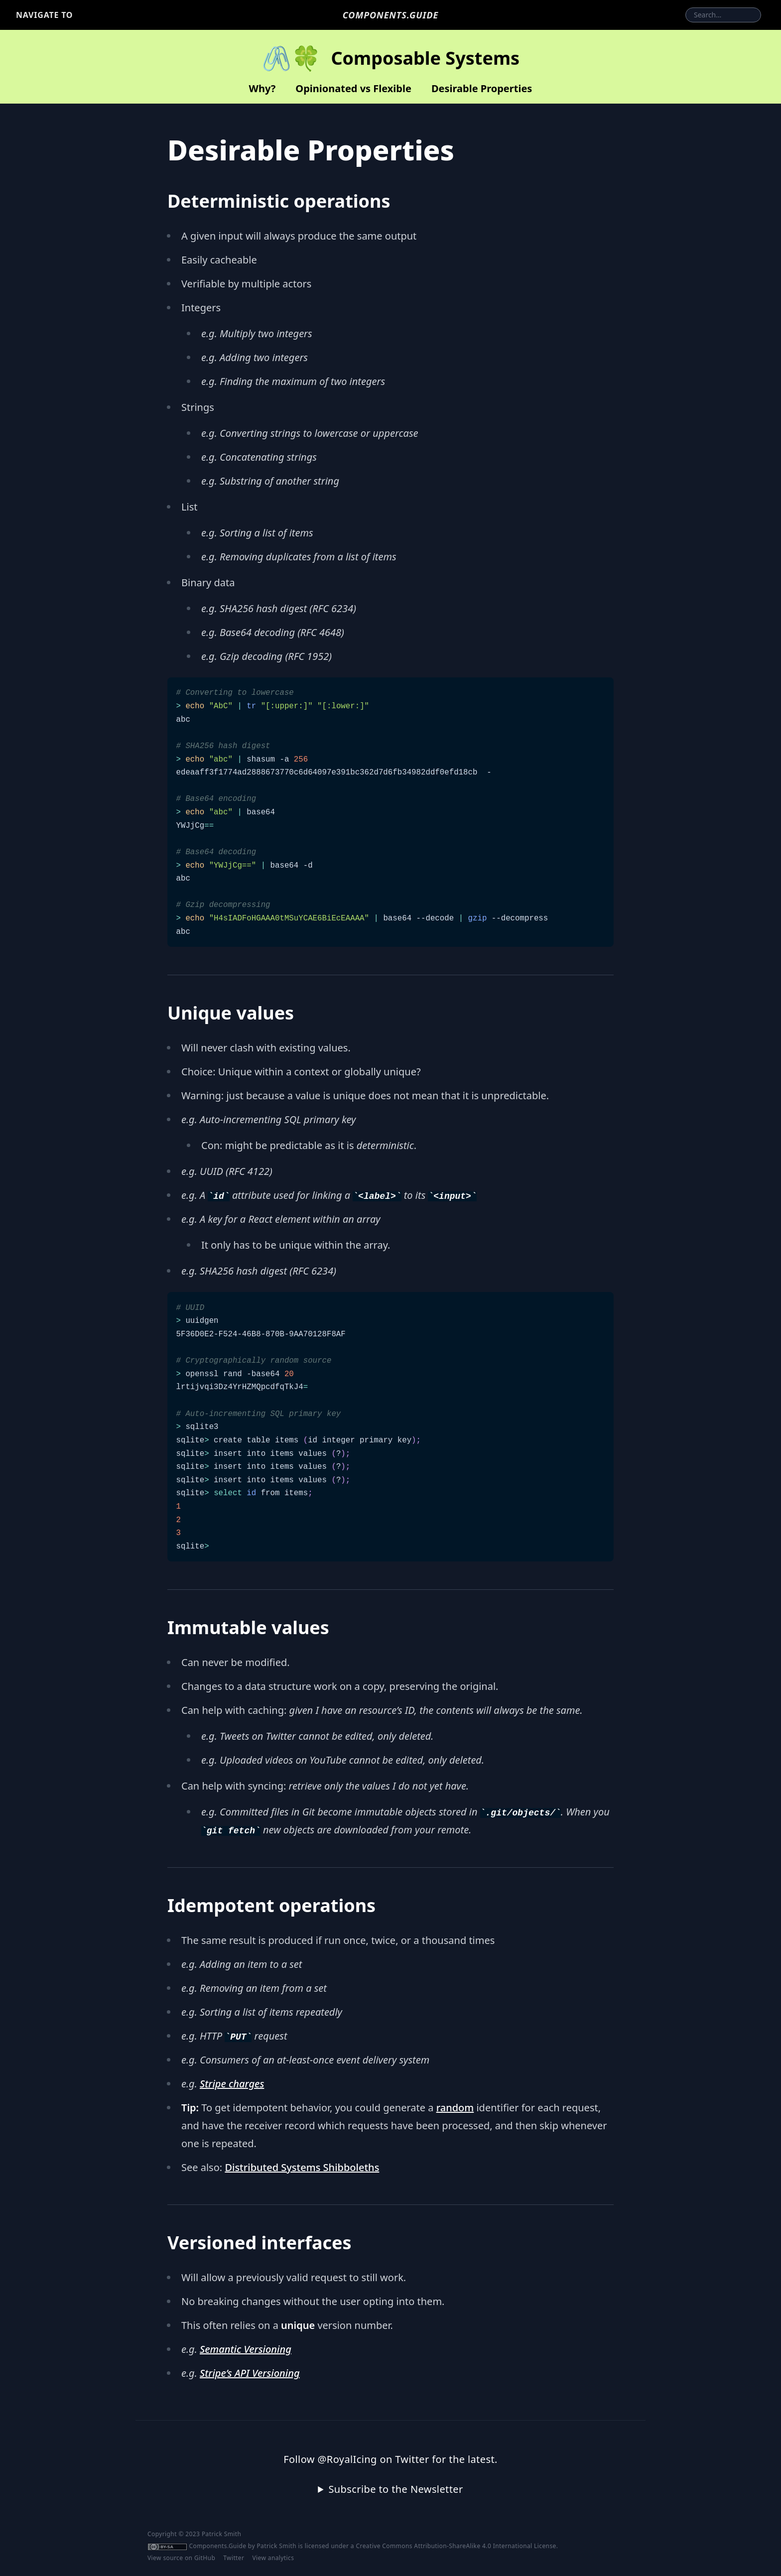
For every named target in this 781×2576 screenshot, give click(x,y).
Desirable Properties (481, 88)
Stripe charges (232, 2083)
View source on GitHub (181, 2558)
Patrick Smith (276, 2546)
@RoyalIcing (347, 2459)
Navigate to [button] (44, 14)
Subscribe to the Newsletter (395, 2489)
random (455, 2107)
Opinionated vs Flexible (353, 88)
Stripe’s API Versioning (250, 2373)
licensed (317, 2546)
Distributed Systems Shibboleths (302, 2167)
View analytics (273, 2558)
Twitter (233, 2558)
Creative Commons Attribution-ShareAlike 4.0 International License (456, 2546)
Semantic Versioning (245, 2349)
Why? (262, 88)
